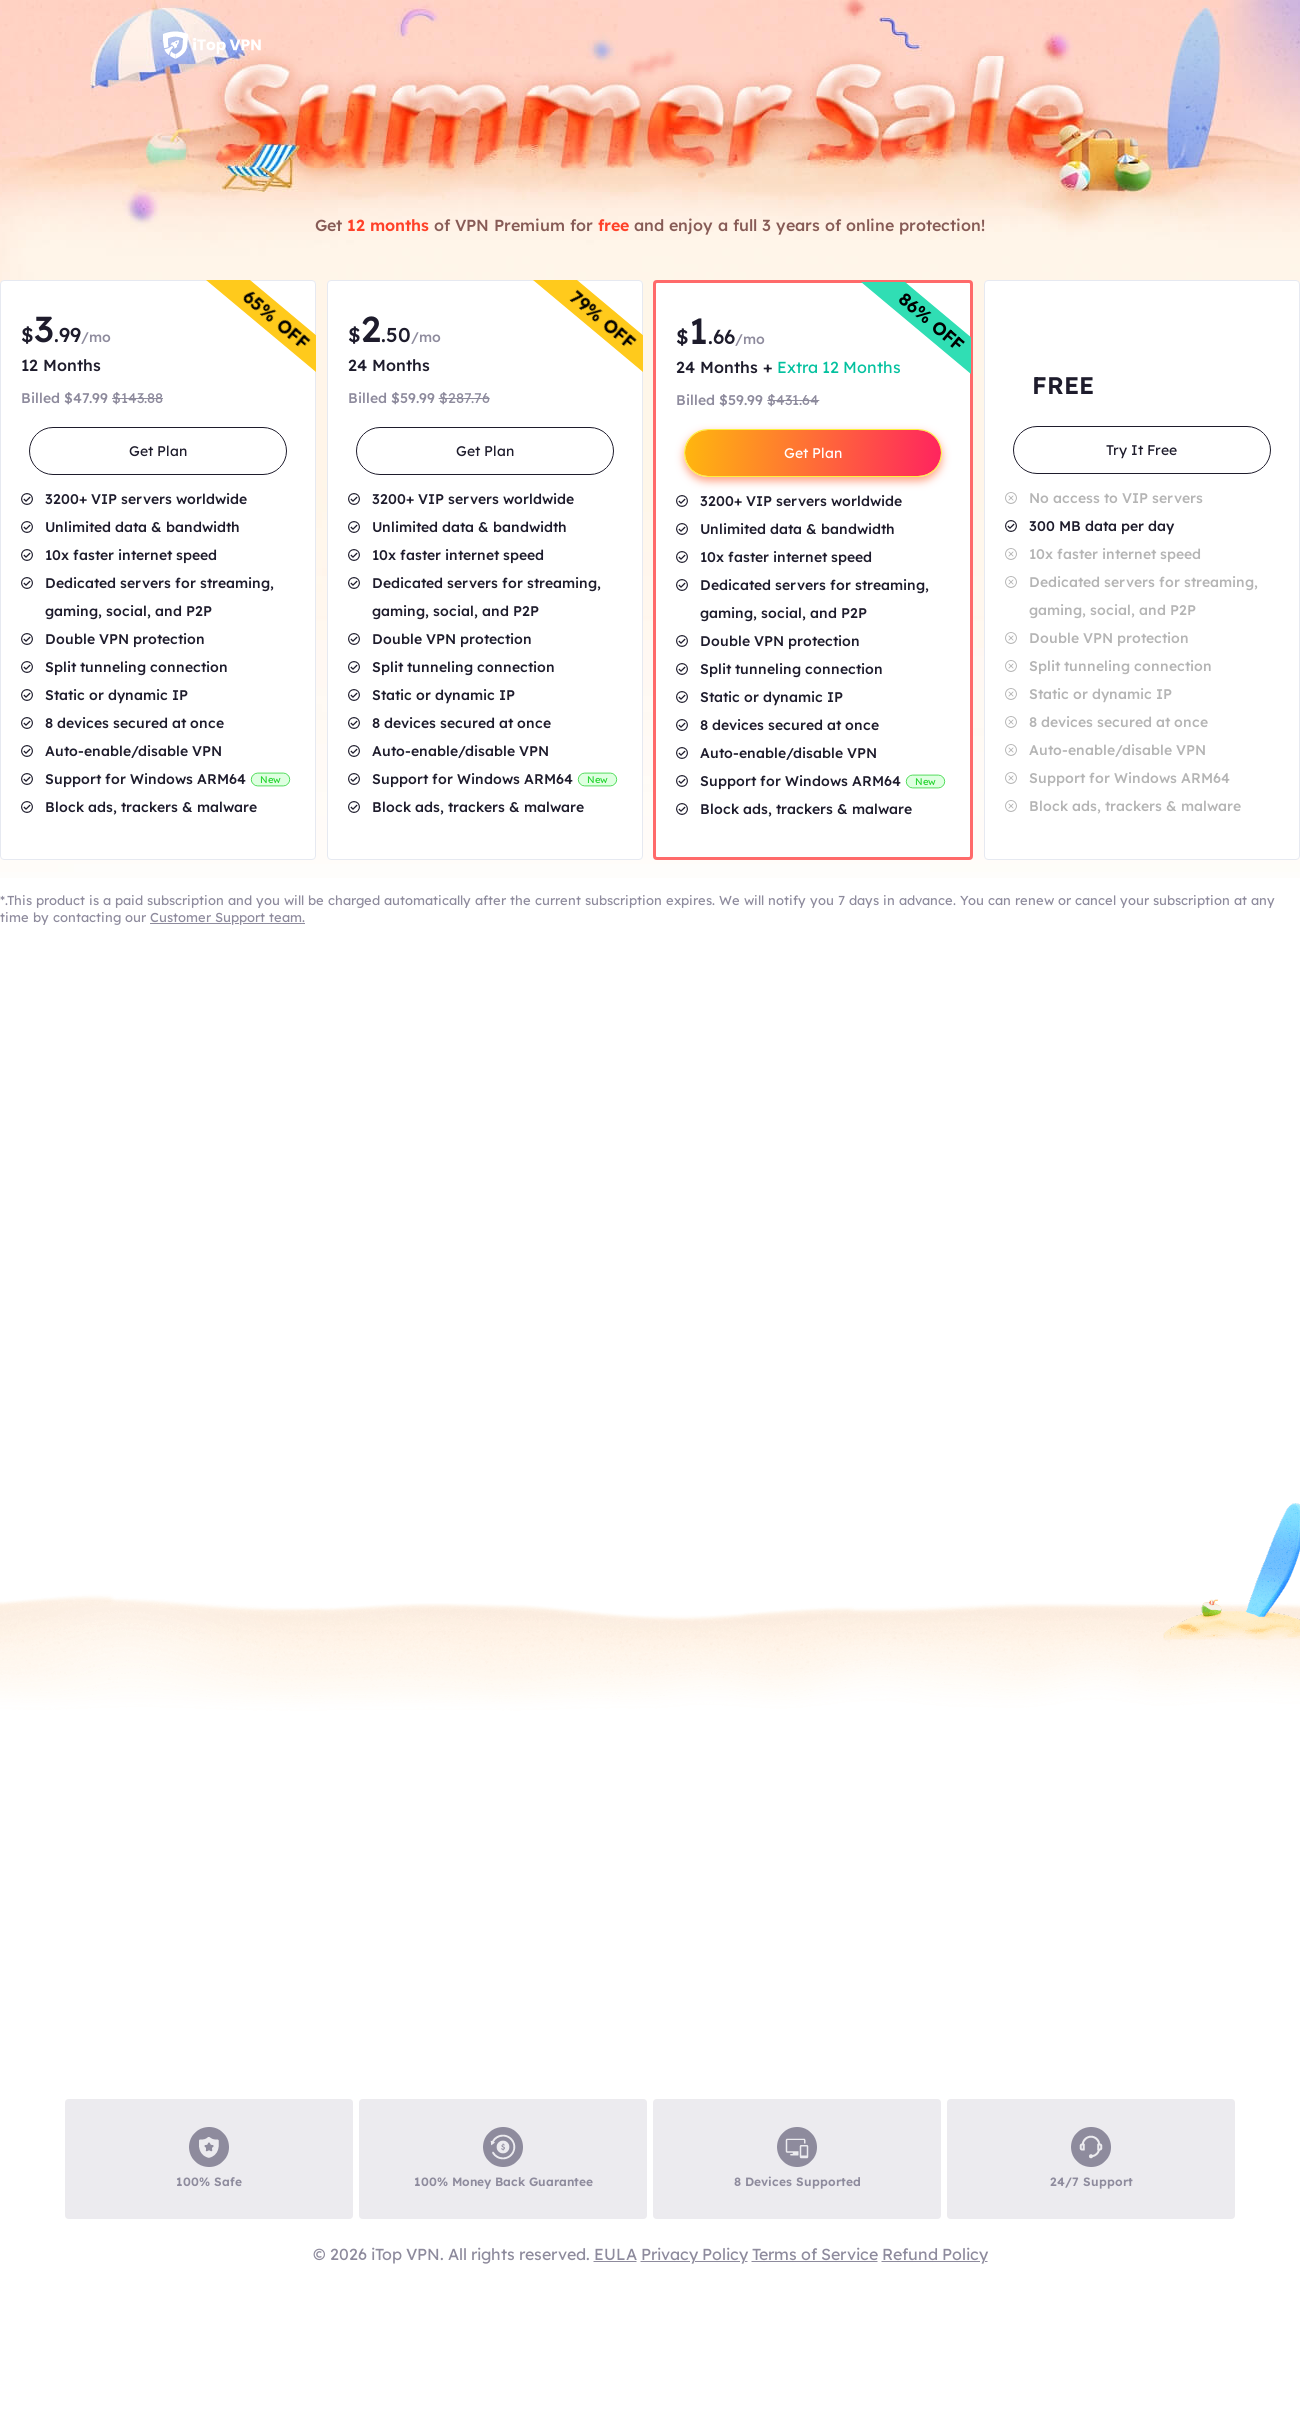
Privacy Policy (694, 2254)
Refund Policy (935, 2254)
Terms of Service (815, 2254)
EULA (615, 2254)
